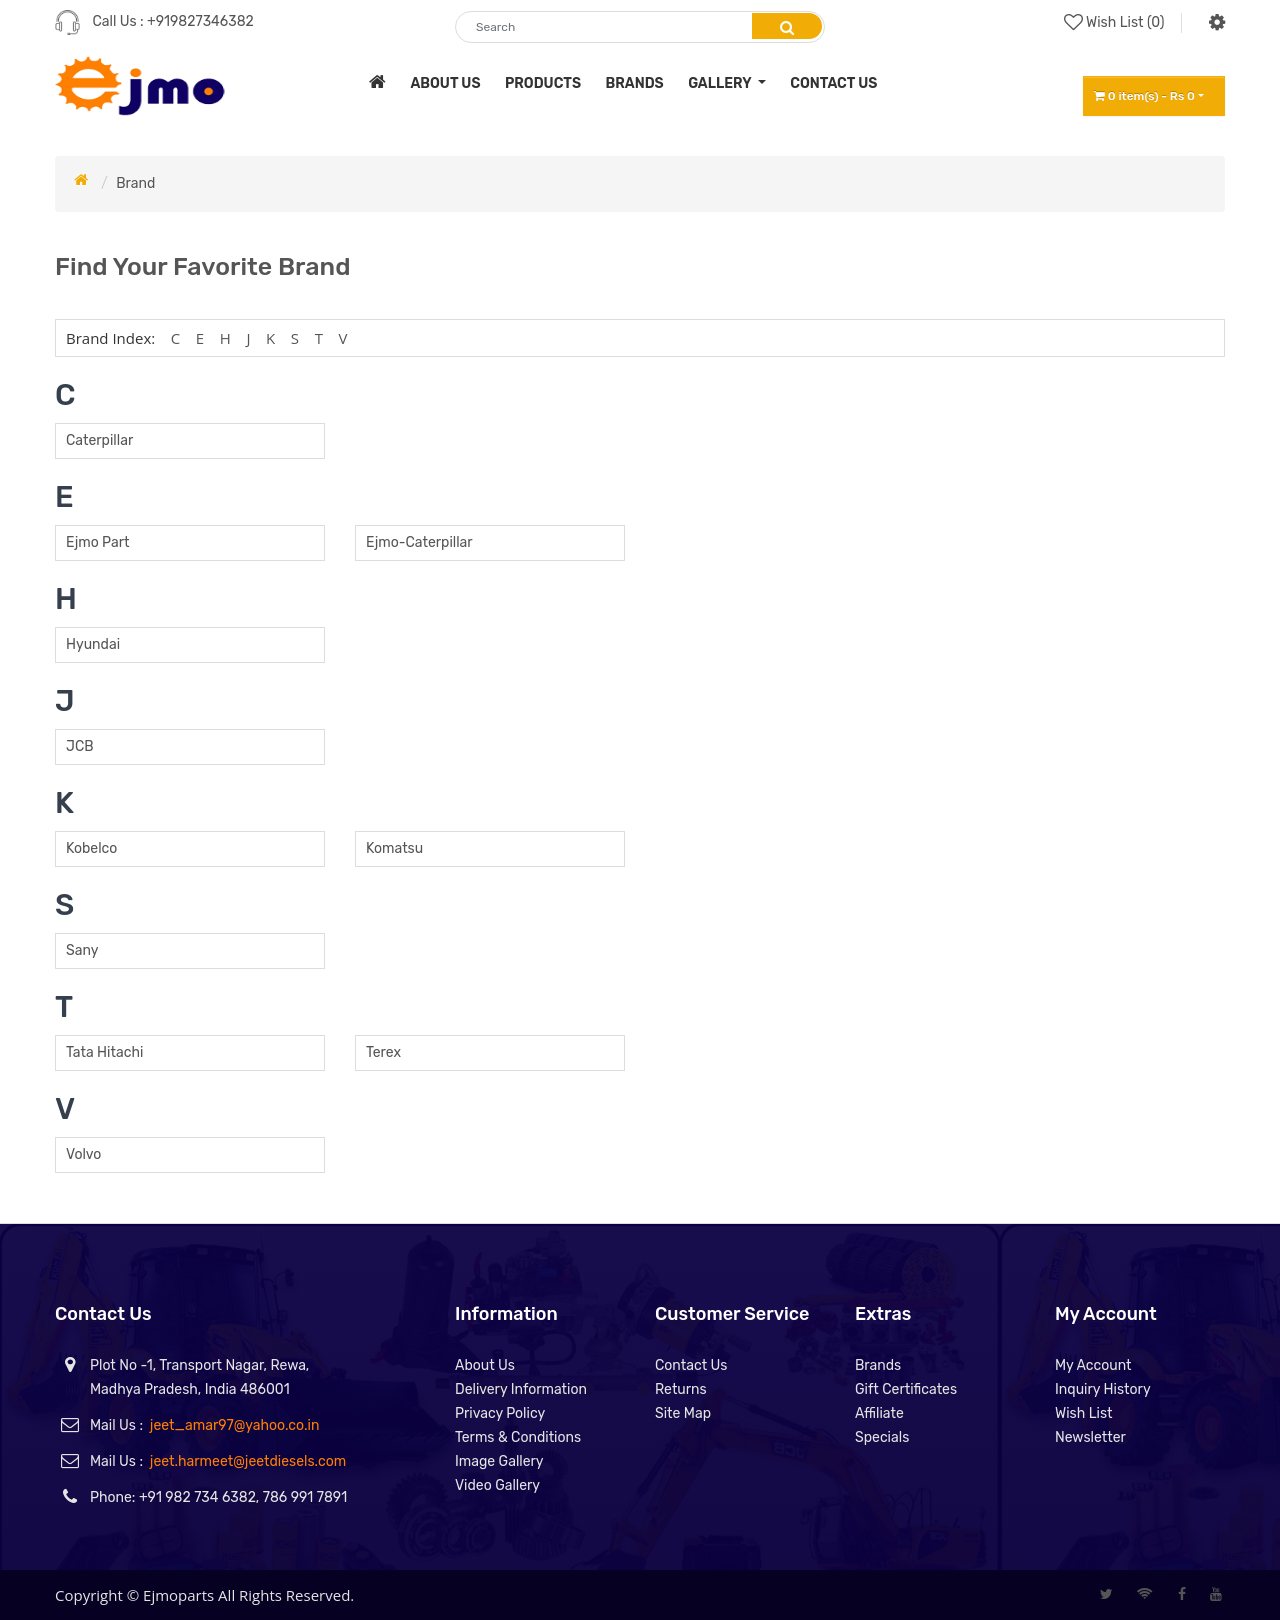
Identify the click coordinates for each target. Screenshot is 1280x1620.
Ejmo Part (97, 542)
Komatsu (394, 848)
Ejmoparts (178, 1595)
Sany (82, 950)
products (543, 83)
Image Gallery (499, 1461)
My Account (1093, 1365)
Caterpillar (99, 440)
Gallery (721, 83)
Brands (878, 1365)
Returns (681, 1389)
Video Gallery (497, 1485)
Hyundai (93, 644)
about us (445, 83)
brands (635, 83)
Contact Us (691, 1365)
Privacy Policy (500, 1413)
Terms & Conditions (518, 1437)
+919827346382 (200, 21)
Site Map (683, 1413)
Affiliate (879, 1413)
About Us (485, 1365)
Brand (135, 183)
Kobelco (91, 848)
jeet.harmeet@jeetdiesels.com (248, 1461)
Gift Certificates (906, 1389)
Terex (383, 1052)
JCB (80, 746)
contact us (833, 83)
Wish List (1084, 1413)
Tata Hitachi (104, 1052)
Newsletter (1090, 1437)
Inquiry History (1103, 1389)
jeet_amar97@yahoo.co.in (235, 1425)
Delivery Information (521, 1389)
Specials (882, 1437)
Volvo (83, 1154)
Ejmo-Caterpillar (419, 542)
